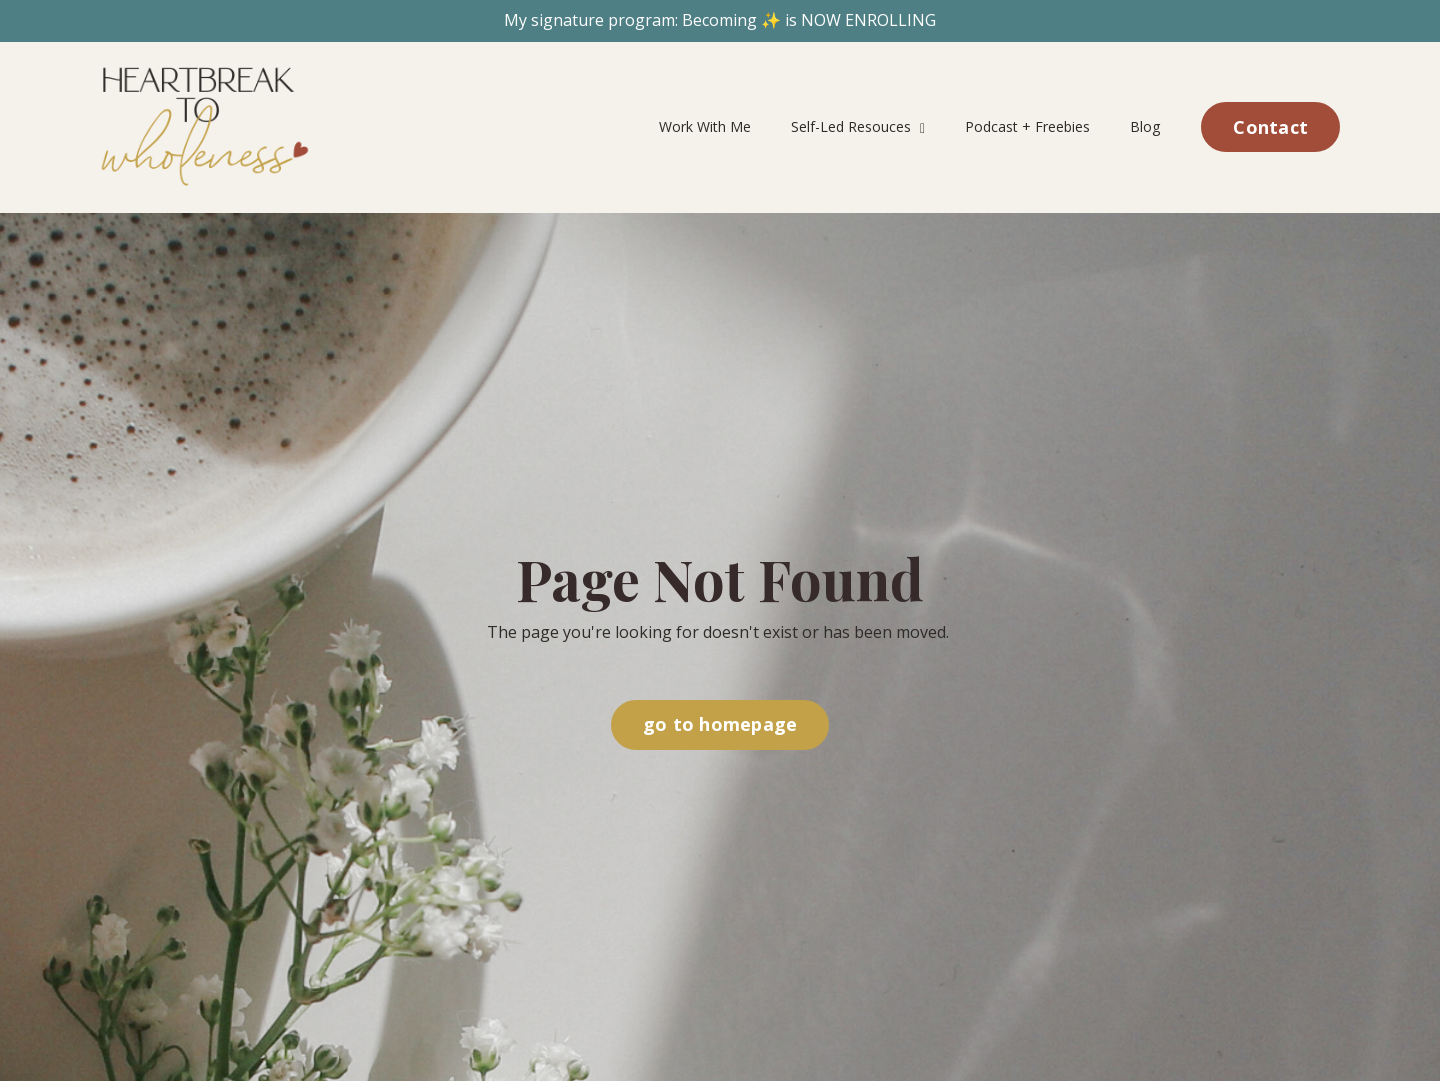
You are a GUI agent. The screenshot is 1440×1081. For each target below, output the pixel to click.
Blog (1146, 126)
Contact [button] (1270, 127)
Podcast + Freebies (1028, 126)
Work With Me (706, 126)
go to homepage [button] (720, 724)
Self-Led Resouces (859, 126)
